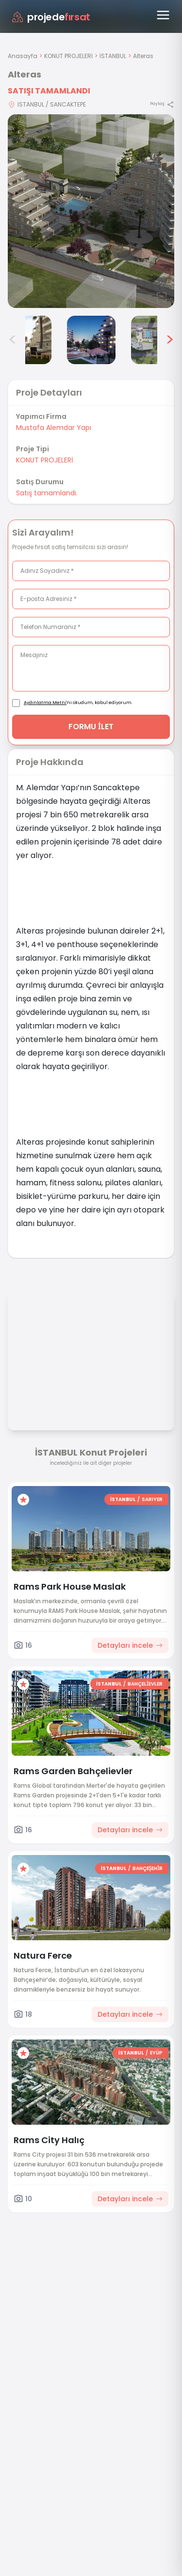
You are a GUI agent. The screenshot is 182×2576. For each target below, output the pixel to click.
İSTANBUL (112, 56)
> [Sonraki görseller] (169, 340)
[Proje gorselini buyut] (91, 211)
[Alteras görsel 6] (155, 340)
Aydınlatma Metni (45, 702)
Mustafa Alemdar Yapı (53, 427)
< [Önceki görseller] (12, 340)
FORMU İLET (91, 726)
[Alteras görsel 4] (27, 340)
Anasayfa (22, 56)
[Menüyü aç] (163, 15)
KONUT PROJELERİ (68, 56)
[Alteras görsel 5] (91, 340)
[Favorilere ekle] (23, 1499)
